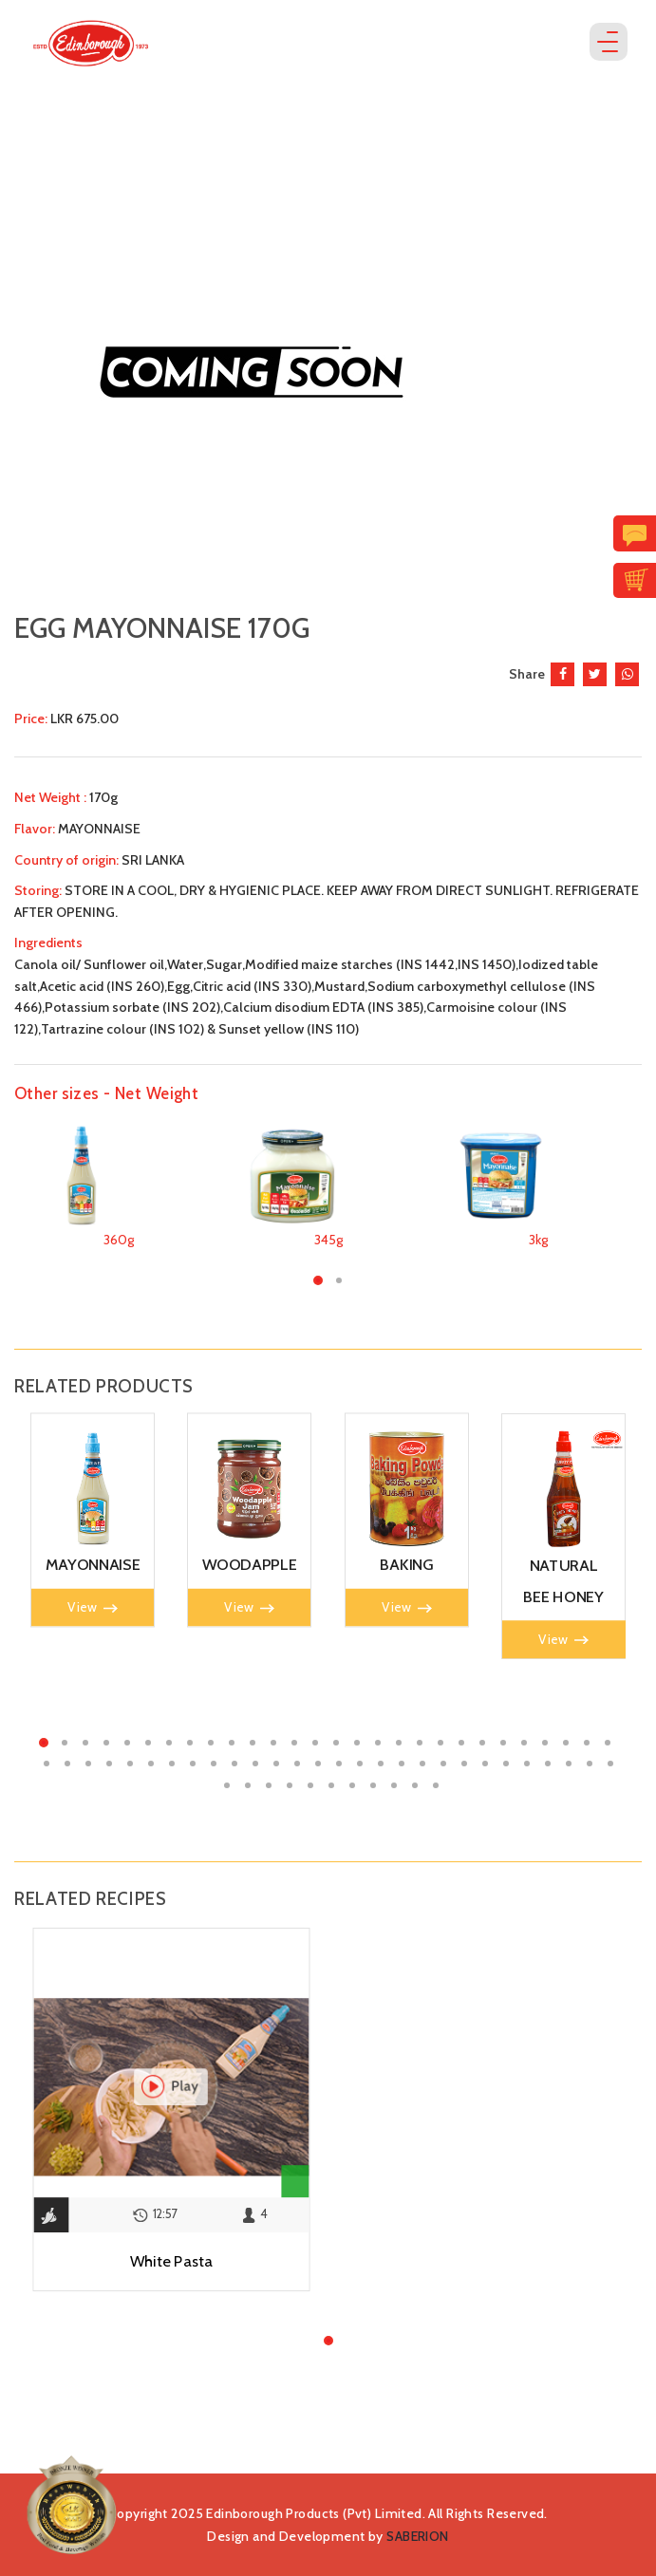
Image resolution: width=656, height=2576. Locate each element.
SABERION (417, 2536)
